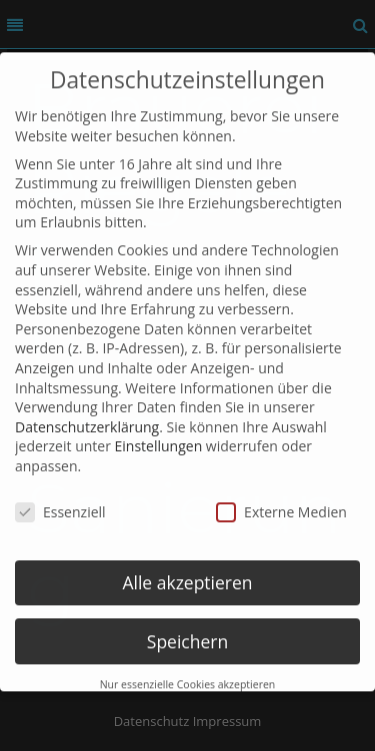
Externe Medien (281, 496)
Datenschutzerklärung (87, 411)
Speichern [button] (187, 626)
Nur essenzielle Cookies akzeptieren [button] (188, 670)
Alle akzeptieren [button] (187, 567)
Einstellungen (159, 431)
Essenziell (60, 496)
